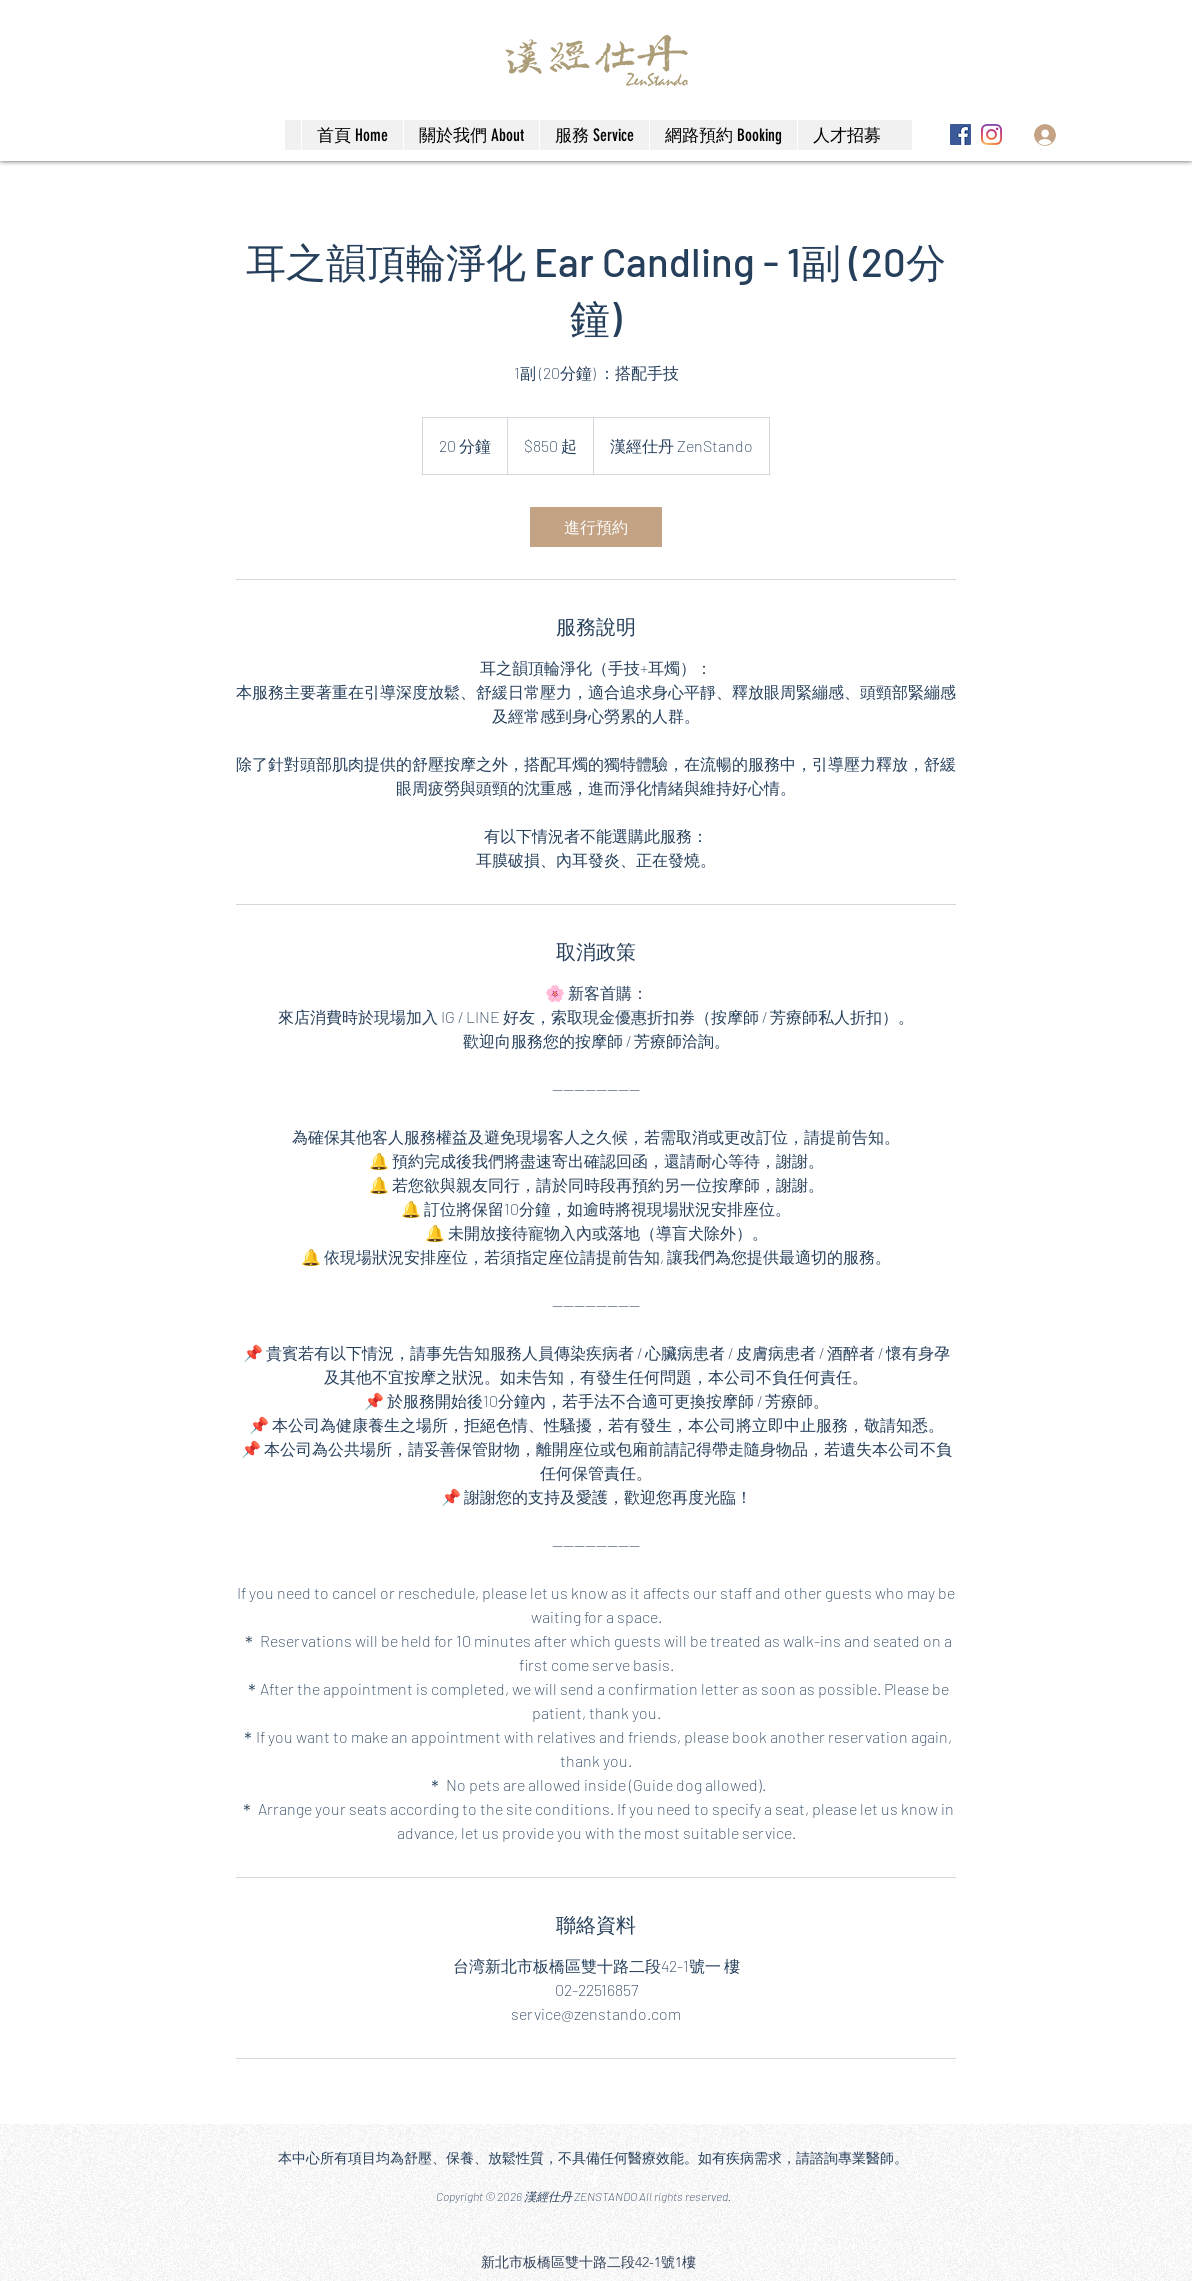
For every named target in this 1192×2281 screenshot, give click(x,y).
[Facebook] (960, 134)
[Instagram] (991, 134)
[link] (596, 527)
